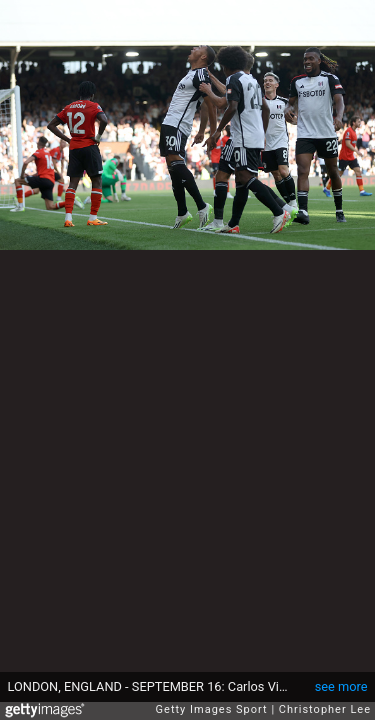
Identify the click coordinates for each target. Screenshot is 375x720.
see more (341, 686)
